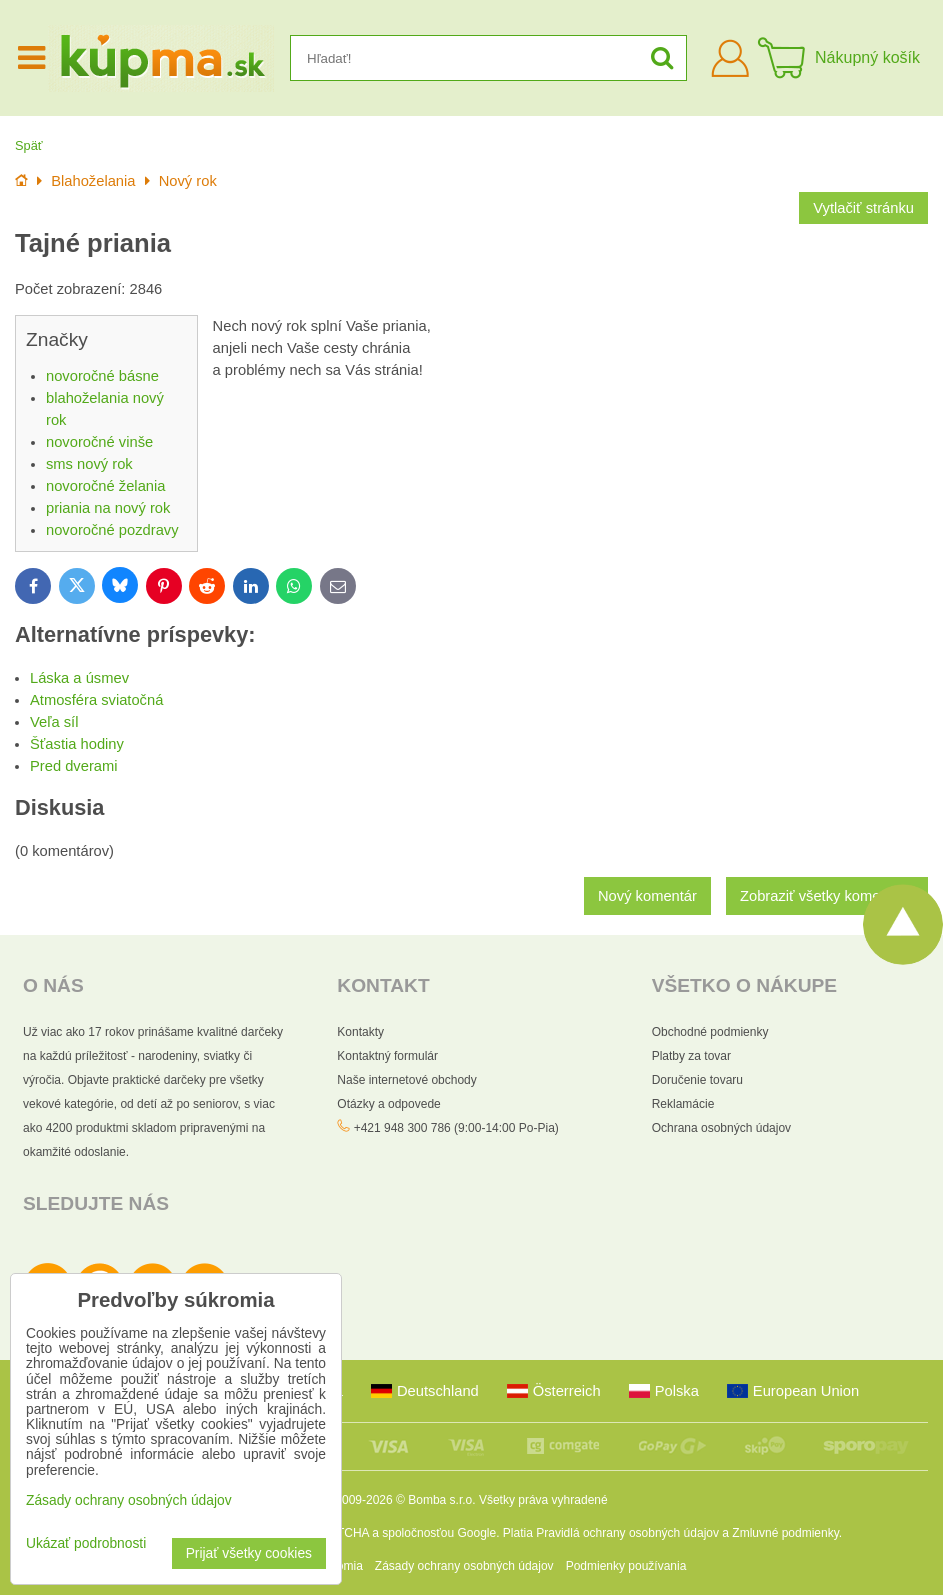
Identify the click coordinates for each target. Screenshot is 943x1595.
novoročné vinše (99, 442)
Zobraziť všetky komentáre (827, 896)
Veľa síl (54, 722)
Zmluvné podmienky (785, 1533)
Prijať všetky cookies (249, 1553)
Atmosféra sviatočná (96, 700)
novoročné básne (102, 376)
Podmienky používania (626, 1566)
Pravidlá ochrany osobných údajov (627, 1533)
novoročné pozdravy (112, 530)
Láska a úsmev (79, 678)
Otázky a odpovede (388, 1104)
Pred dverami (74, 766)
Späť (29, 145)
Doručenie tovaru (697, 1080)
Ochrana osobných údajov (721, 1128)
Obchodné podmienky (710, 1032)
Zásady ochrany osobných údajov (464, 1566)
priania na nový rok (108, 508)
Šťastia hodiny (77, 744)
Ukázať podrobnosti (86, 1543)
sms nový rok (89, 464)
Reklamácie (683, 1104)
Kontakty (360, 1032)
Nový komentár (647, 896)
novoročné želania (105, 486)
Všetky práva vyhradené (543, 1500)
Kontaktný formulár (387, 1056)
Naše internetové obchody (406, 1080)
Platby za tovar (691, 1056)
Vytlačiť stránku (863, 208)
